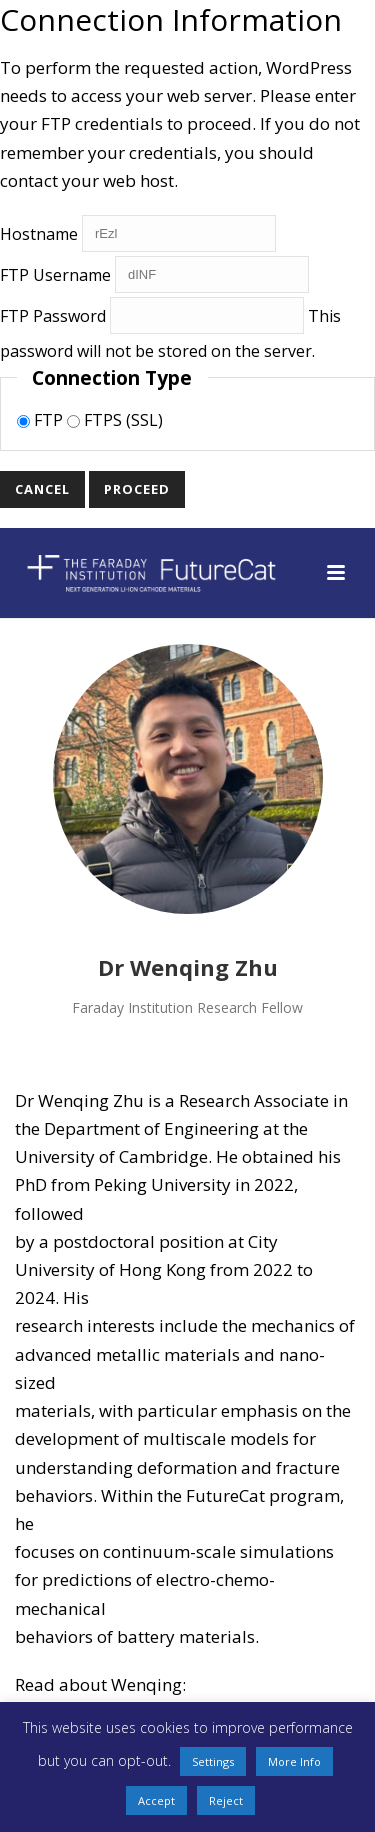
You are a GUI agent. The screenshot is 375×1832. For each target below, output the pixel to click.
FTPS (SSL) (115, 420)
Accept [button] (156, 1800)
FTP (42, 420)
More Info (294, 1761)
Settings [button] (213, 1761)
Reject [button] (226, 1800)
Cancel (42, 489)
